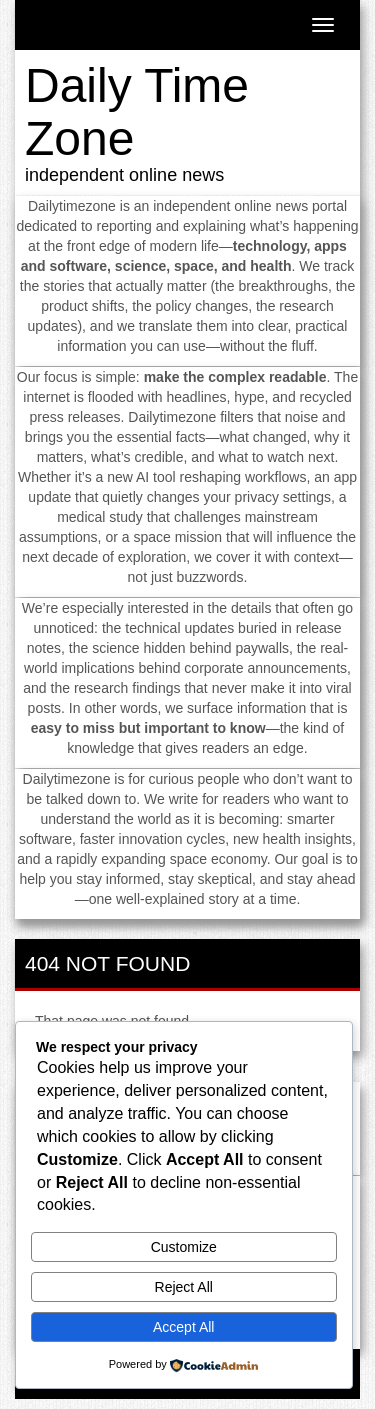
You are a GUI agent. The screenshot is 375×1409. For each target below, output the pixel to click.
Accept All (183, 1327)
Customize (184, 1247)
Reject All (184, 1287)
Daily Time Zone (137, 112)
